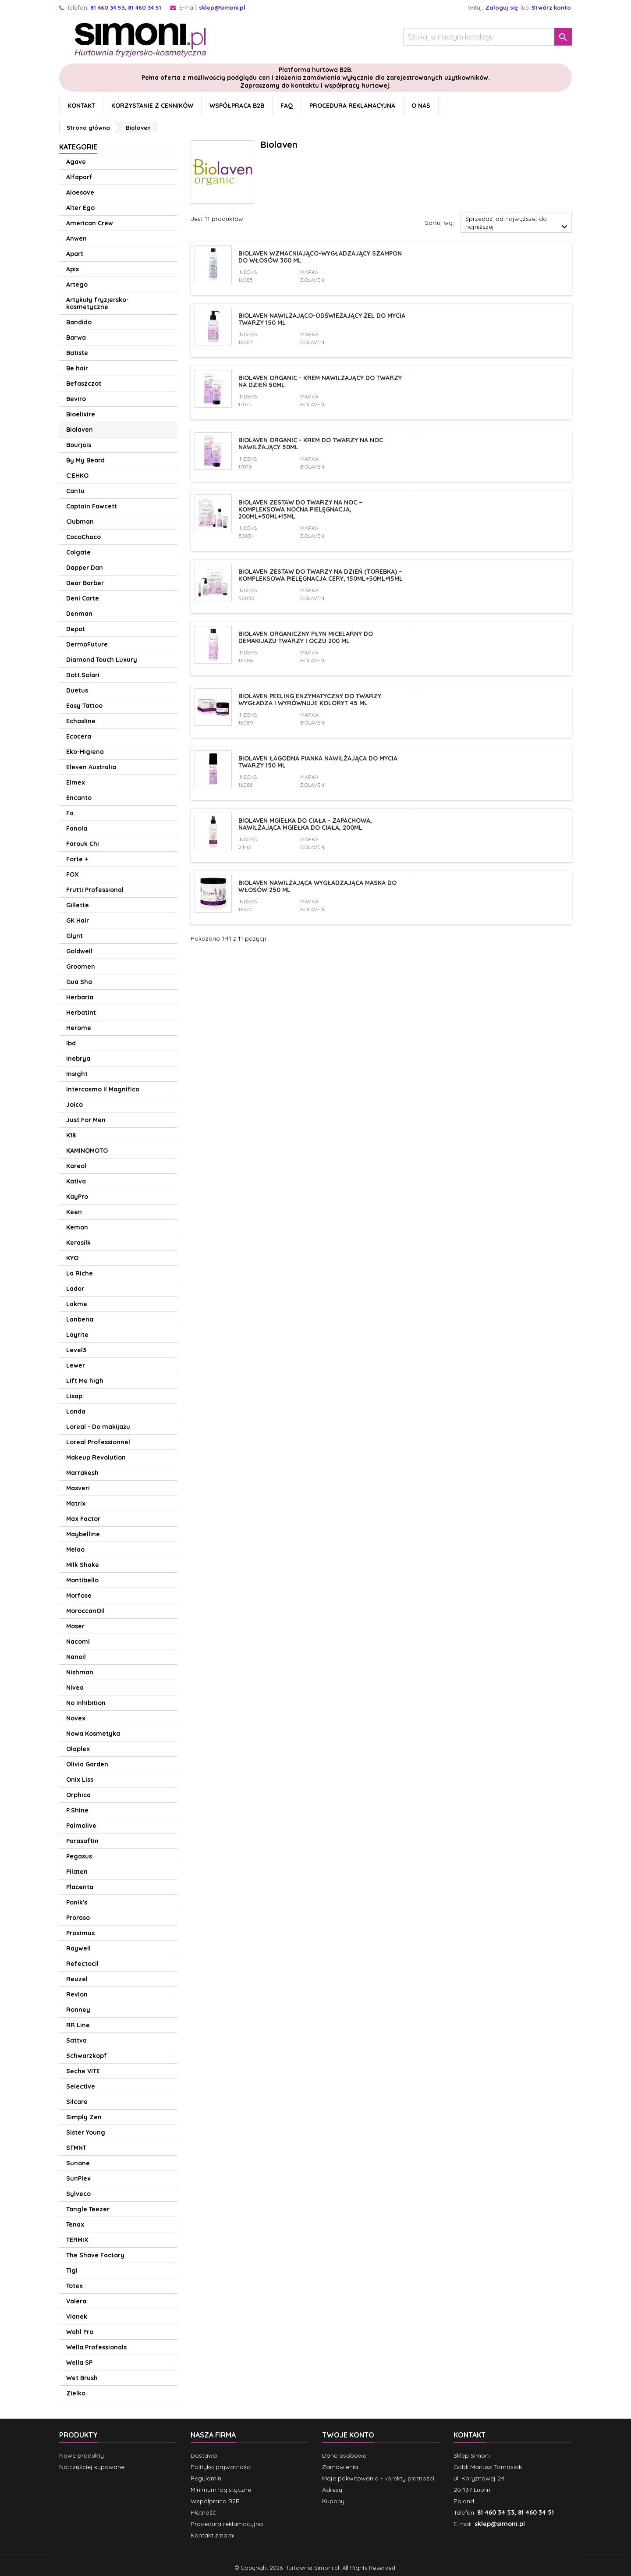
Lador (75, 1289)
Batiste (77, 353)
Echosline (81, 721)
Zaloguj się (502, 7)
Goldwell (79, 951)
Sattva (76, 2040)
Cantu (75, 491)
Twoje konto (348, 2434)
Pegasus (79, 1856)
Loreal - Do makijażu (98, 1427)
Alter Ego (80, 208)
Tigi (72, 2270)
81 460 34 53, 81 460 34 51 (125, 7)
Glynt (74, 936)
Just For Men (86, 1120)
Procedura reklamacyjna (352, 106)
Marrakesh (82, 1473)
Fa (70, 813)
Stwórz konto (551, 7)
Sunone (78, 2163)
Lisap (74, 1396)
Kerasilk (78, 1243)
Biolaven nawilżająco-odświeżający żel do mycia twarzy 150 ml (321, 319)
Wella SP (79, 2362)
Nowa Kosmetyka (93, 1733)
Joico (74, 1105)
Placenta (79, 1887)
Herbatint (81, 1012)
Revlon (77, 1994)
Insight (77, 1074)
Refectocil (82, 1964)
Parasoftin (82, 1841)
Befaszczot (83, 383)
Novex (75, 1718)
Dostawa (204, 2455)
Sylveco (78, 2194)
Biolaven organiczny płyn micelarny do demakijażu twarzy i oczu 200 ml (305, 637)
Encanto (79, 798)
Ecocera (78, 736)
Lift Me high (84, 1381)
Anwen (76, 238)
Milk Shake (82, 1565)
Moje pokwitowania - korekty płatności (378, 2478)
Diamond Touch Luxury (101, 660)
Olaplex (78, 1749)
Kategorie (78, 146)
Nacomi (78, 1641)
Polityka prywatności (221, 2467)
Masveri (78, 1488)
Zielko (75, 2393)
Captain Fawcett (91, 506)
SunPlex (78, 2178)
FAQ (286, 106)
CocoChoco (83, 537)
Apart (74, 254)
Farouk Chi (82, 844)
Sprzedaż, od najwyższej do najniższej (517, 223)
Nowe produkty (81, 2455)
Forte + (77, 859)
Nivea (75, 1687)
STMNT (76, 2148)
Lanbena (79, 1319)
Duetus (77, 690)
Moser (75, 1626)
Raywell (78, 1948)
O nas (420, 106)
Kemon (77, 1227)
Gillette (77, 905)
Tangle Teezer (88, 2209)
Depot (75, 629)
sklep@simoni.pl (222, 7)
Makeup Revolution (96, 1457)
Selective (80, 2086)
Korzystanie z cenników (152, 106)
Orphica (78, 1795)
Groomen (80, 966)
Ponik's (76, 1902)
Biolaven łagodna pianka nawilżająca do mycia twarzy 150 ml (317, 761)
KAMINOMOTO (87, 1151)
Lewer (75, 1365)
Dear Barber (85, 583)
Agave (76, 162)
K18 (71, 1135)
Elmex (75, 782)
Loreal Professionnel (98, 1442)
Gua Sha (79, 982)
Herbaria (79, 997)
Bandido (79, 322)
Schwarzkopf (86, 2056)
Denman (79, 614)
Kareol (76, 1166)
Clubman (80, 522)
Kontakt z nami (212, 2535)
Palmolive (81, 1826)
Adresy (332, 2490)
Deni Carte (82, 598)
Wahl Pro (79, 2332)
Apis (72, 269)
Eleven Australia (91, 767)
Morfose (79, 1595)
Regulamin (206, 2478)
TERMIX (77, 2240)
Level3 (76, 1350)
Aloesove (80, 192)
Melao (75, 1549)
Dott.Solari (82, 675)
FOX (72, 874)
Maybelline (83, 1534)
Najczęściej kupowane (91, 2467)
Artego (77, 284)
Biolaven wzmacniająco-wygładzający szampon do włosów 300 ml (320, 256)
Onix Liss (79, 1780)
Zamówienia (340, 2467)
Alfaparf (79, 177)
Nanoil (76, 1657)
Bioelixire (80, 414)
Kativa (76, 1181)
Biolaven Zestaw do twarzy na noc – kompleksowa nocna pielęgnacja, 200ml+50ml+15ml (300, 509)
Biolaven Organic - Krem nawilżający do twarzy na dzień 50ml (320, 381)
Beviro (76, 399)
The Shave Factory (95, 2255)
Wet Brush (82, 2378)
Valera (76, 2301)
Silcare (77, 2102)
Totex (74, 2286)
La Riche (79, 1273)
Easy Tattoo (84, 706)
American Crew (89, 223)
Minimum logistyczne (221, 2490)
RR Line (78, 2025)
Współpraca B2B (236, 106)
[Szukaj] (487, 37)
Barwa (76, 337)
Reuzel (77, 1979)
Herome (78, 1028)
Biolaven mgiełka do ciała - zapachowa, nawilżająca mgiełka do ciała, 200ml (305, 824)
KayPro (77, 1197)
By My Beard (85, 460)
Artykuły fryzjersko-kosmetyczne (97, 303)
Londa (75, 1411)
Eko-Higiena (85, 752)
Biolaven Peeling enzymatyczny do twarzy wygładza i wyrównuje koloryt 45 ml (309, 699)
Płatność (203, 2512)
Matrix (75, 1503)
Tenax (75, 2224)
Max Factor (83, 1519)
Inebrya (78, 1058)
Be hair (77, 368)
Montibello (82, 1580)
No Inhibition (86, 1703)
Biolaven (79, 429)
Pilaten (77, 1872)
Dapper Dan (84, 568)
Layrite (77, 1335)
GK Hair (77, 920)
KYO (72, 1258)
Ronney (78, 2010)
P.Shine (77, 1810)
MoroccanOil (85, 1611)
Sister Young (85, 2132)
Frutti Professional (95, 890)
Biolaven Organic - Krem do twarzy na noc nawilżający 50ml (310, 443)
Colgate (78, 552)
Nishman (79, 1672)
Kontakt (81, 106)
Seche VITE (83, 2071)
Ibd (71, 1043)
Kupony (333, 2501)
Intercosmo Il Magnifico (102, 1089)
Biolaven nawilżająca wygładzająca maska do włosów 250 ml (317, 886)
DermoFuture (87, 644)
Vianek (76, 2316)
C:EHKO (77, 476)
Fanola (76, 828)
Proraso (78, 1918)
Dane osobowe (344, 2455)
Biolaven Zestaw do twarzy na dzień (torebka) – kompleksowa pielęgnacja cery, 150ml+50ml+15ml (320, 575)
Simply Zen (84, 2117)
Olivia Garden (87, 1764)
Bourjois (78, 445)
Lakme (76, 1304)
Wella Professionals (96, 2347)
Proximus (80, 1933)
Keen (74, 1212)
